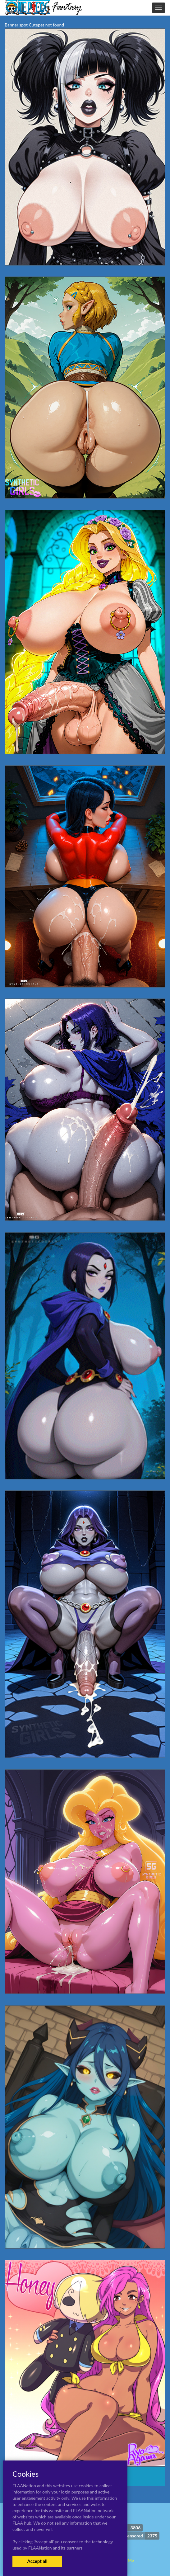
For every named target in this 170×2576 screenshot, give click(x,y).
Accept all (37, 2561)
